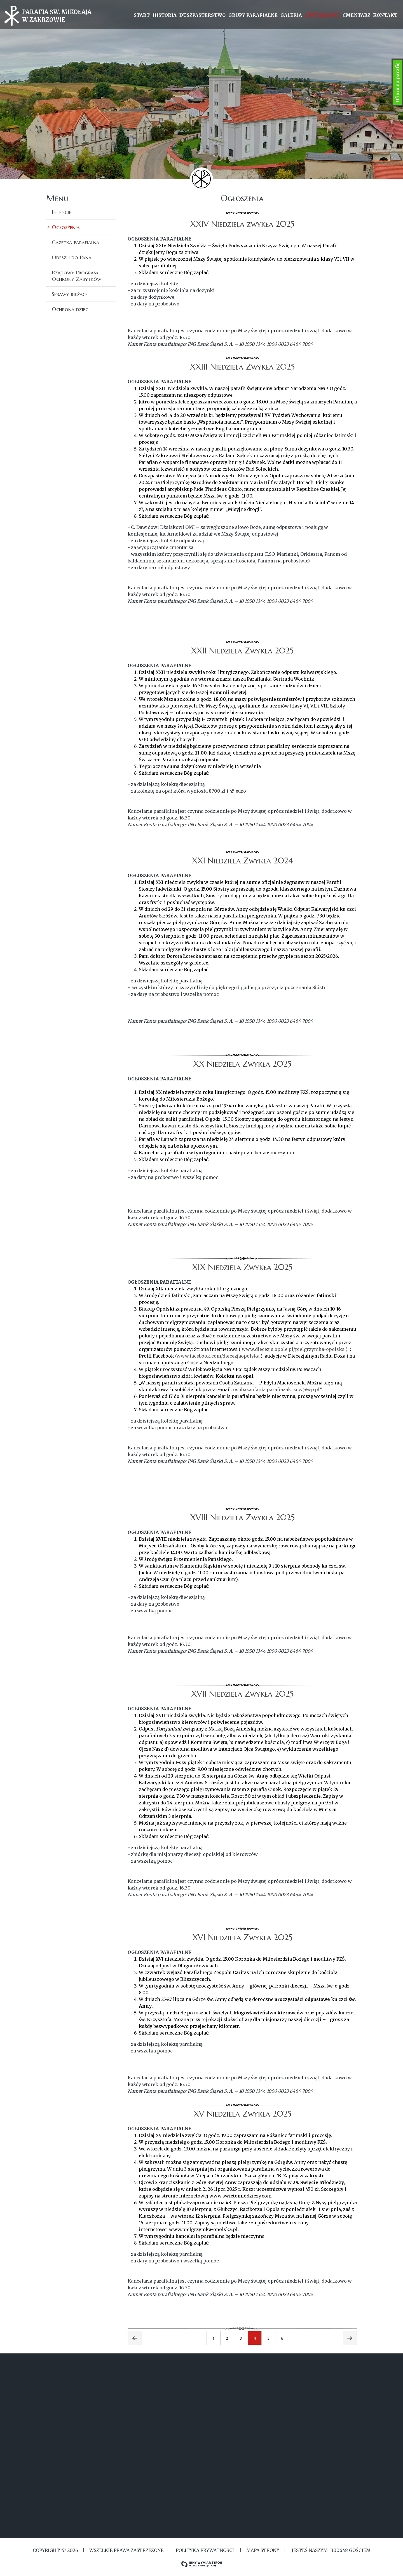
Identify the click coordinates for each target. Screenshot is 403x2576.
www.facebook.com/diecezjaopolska (218, 1356)
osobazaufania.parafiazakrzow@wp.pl (276, 1389)
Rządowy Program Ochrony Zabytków (76, 275)
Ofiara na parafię (397, 82)
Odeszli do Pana (72, 257)
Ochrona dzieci (71, 309)
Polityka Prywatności (205, 2550)
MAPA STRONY (262, 2550)
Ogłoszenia (66, 227)
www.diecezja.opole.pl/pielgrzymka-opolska (293, 1349)
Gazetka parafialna (75, 242)
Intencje (61, 212)
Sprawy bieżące (70, 294)
